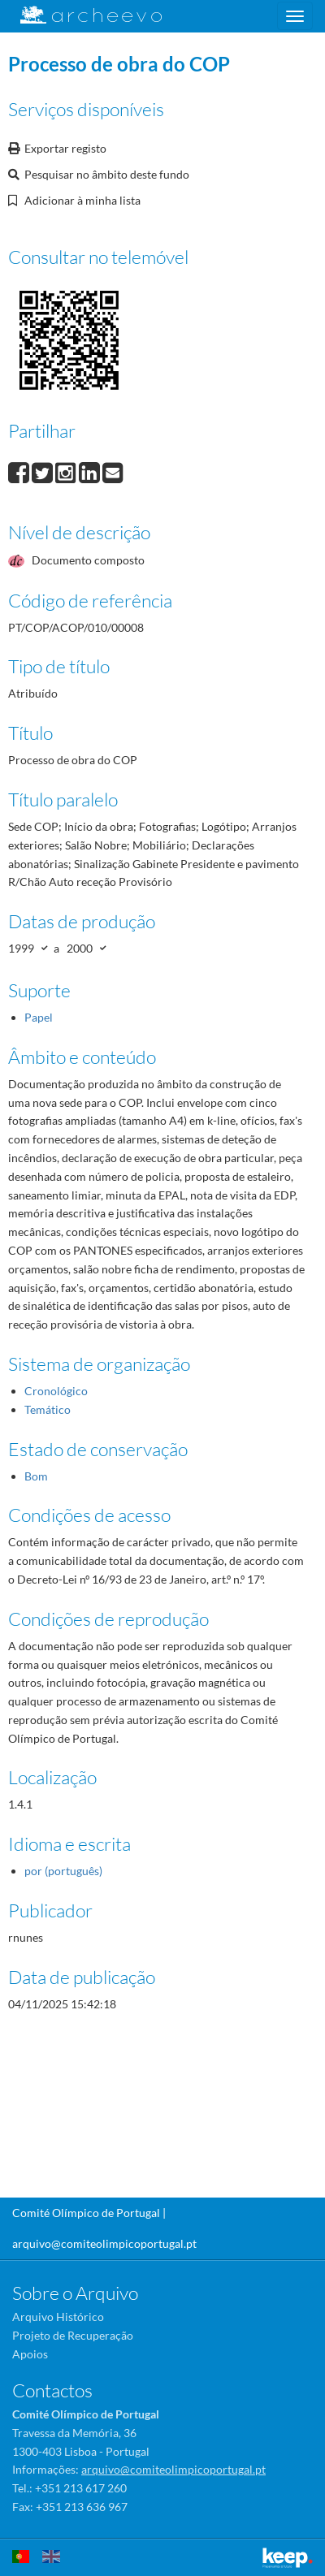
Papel (38, 1017)
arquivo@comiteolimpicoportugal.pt (104, 2243)
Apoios (30, 2354)
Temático (47, 1409)
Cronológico (56, 1391)
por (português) (63, 1871)
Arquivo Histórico (58, 2316)
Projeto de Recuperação (72, 2335)
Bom (36, 1476)
